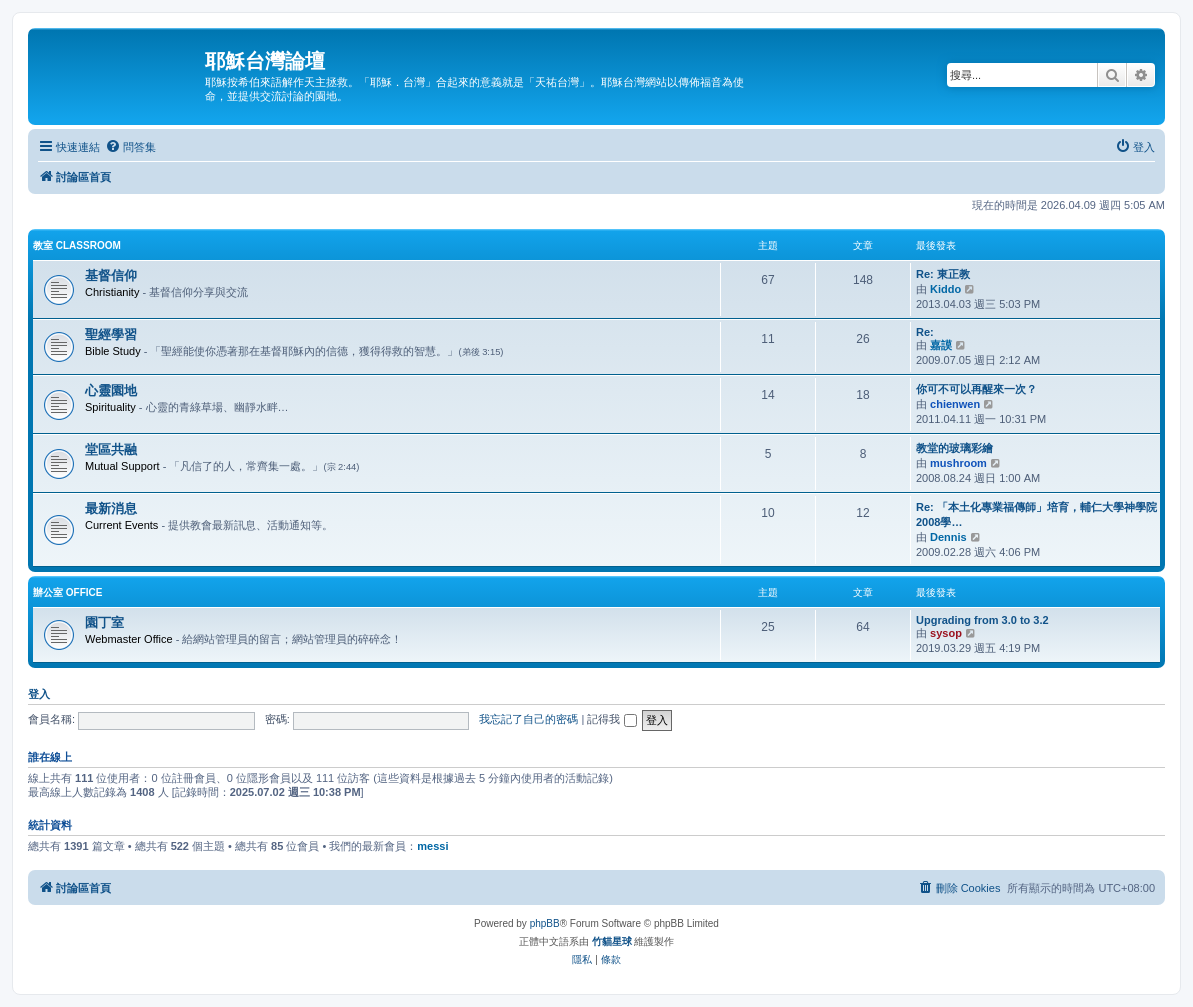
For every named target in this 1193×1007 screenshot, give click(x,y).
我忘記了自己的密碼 (528, 719)
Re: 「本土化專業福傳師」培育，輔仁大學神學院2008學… (1036, 514)
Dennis (948, 537)
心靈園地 (111, 390)
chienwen (955, 404)
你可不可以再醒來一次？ (976, 389)
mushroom (958, 463)
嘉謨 (941, 345)
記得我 (611, 719)
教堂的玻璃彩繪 (954, 448)
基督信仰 (111, 275)
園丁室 (104, 622)
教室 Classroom (77, 245)
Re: (925, 332)
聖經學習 (111, 334)
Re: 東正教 (943, 274)
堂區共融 (111, 449)
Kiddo (945, 289)
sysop (946, 633)
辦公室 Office (67, 592)
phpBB (545, 923)
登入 (39, 694)
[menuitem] (130, 147)
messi (432, 846)
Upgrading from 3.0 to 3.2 (982, 620)
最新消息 (111, 508)
